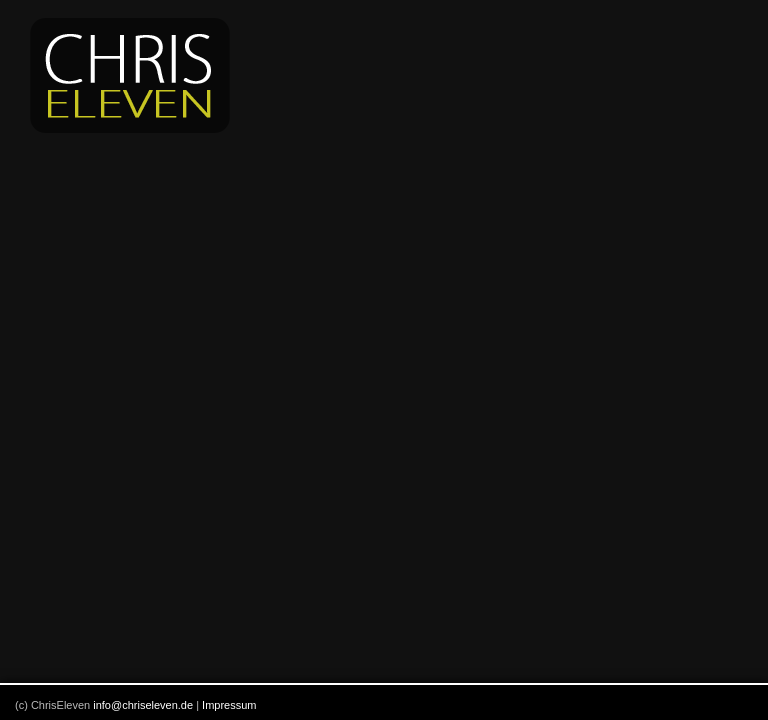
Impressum (229, 705)
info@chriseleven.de (143, 705)
